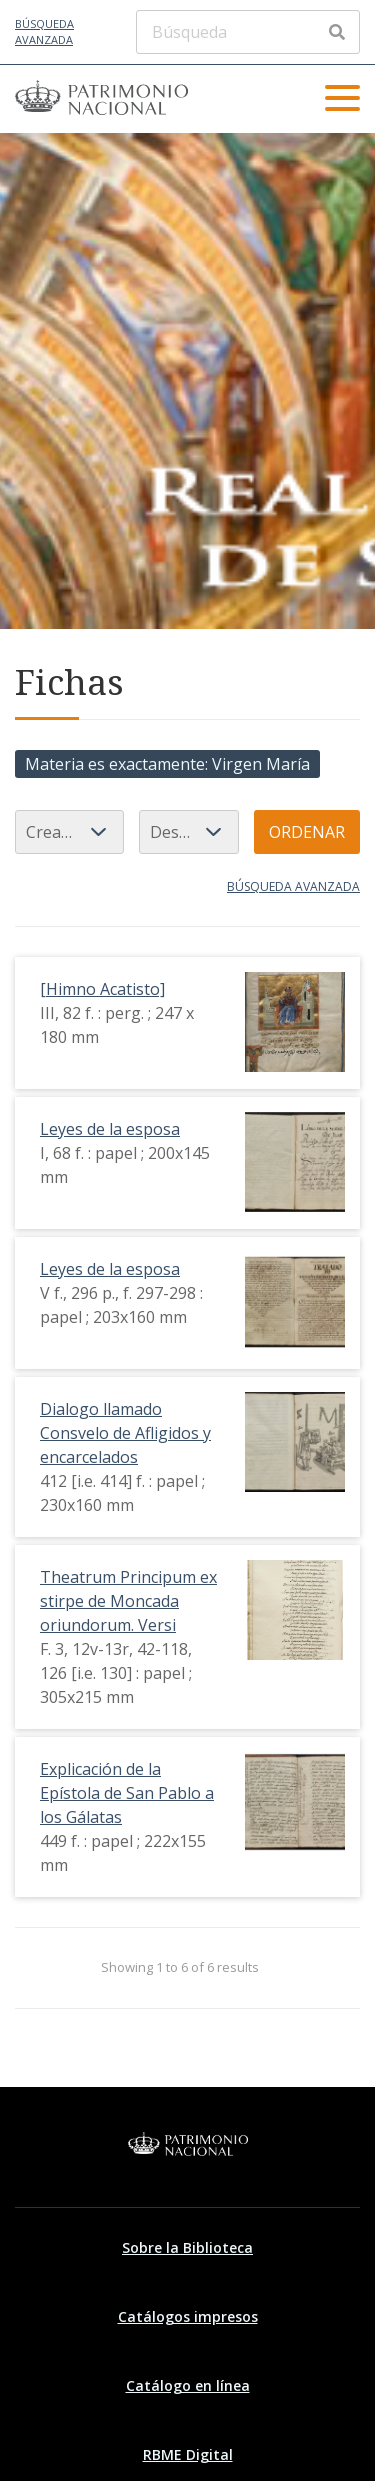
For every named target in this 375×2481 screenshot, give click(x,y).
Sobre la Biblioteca (187, 2247)
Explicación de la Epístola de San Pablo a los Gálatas (127, 1793)
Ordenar (307, 832)
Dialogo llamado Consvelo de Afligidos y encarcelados (125, 1433)
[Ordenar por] (69, 832)
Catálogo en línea (188, 2385)
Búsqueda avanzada (44, 32)
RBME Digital (188, 2454)
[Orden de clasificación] (189, 832)
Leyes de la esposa (110, 1129)
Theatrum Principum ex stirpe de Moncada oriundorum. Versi (128, 1601)
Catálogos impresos (188, 2316)
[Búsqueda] (248, 32)
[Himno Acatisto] (102, 989)
